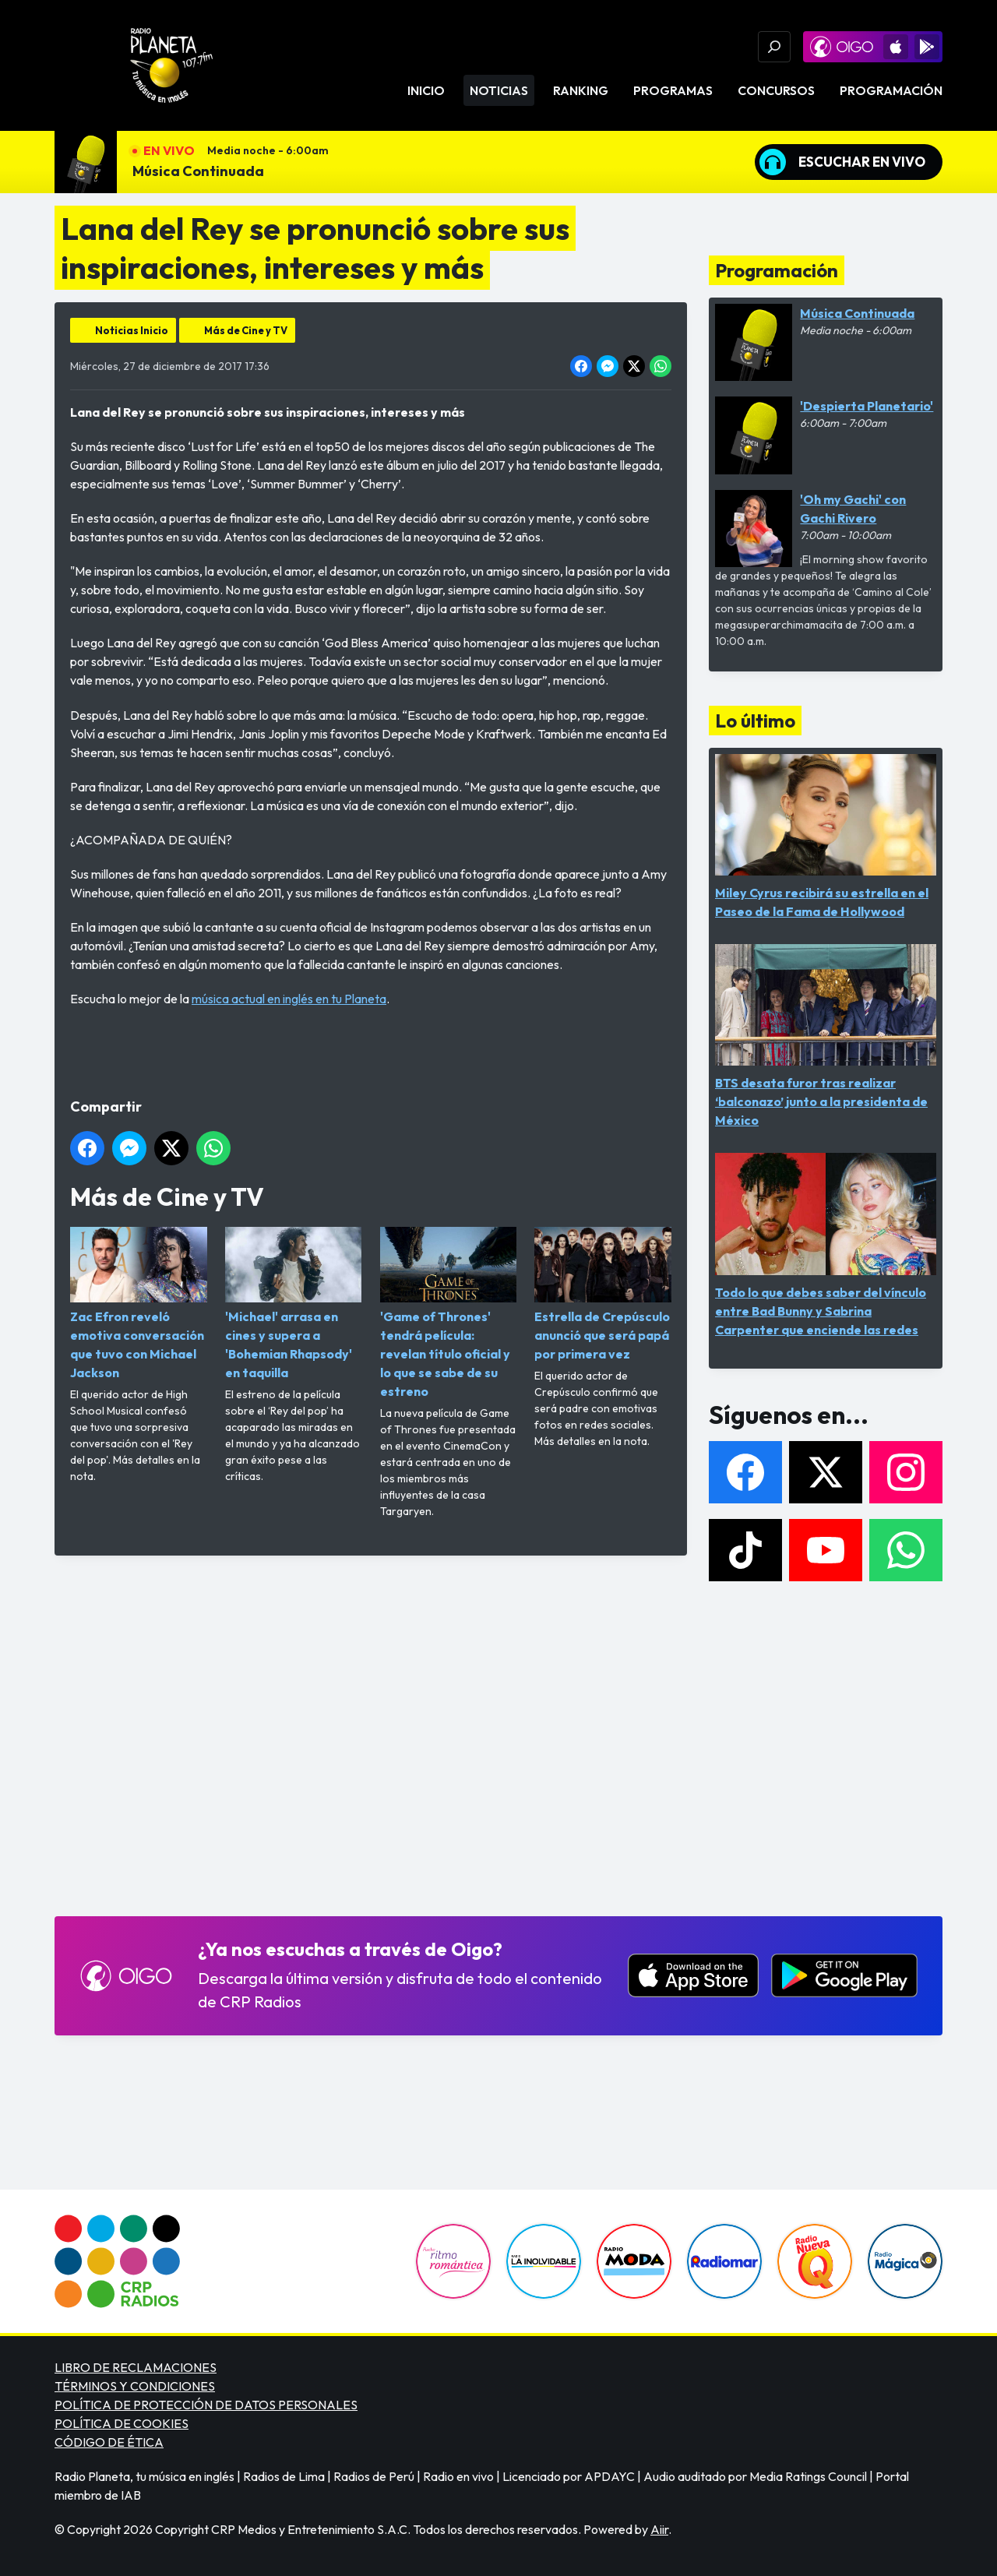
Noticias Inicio (131, 330)
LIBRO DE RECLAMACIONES (136, 2367)
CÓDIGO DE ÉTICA (109, 2442)
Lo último (755, 720)
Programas (673, 90)
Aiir (659, 2529)
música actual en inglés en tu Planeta (289, 998)
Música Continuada (198, 171)
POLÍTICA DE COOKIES (121, 2423)
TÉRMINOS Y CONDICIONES (135, 2386)
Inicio (426, 90)
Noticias (499, 90)
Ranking (580, 90)
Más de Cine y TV (245, 330)
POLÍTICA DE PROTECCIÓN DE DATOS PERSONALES (206, 2404)
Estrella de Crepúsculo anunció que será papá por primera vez (602, 1294)
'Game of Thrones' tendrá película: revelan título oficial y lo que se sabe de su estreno (448, 1313)
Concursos (776, 90)
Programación (891, 90)
